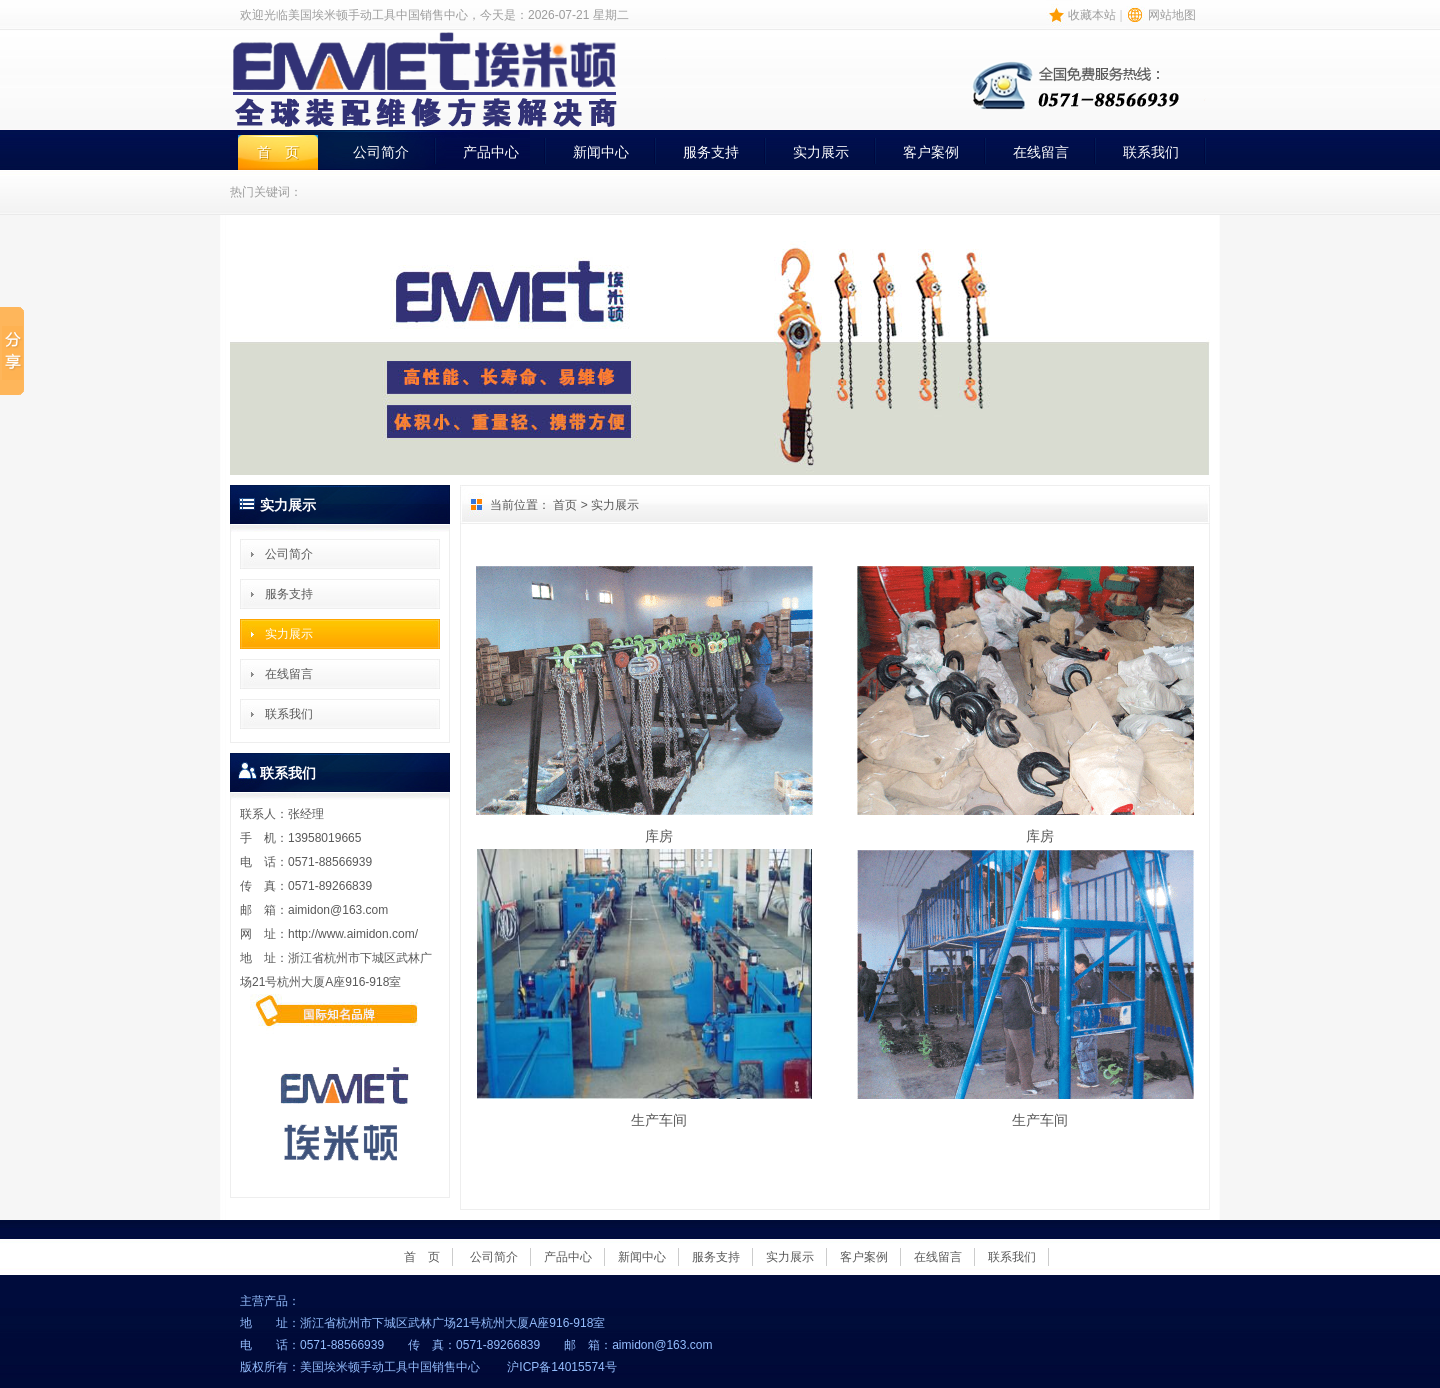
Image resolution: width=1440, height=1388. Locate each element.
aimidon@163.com (338, 910)
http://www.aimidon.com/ (353, 934)
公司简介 (381, 152)
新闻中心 (601, 152)
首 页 (278, 152)
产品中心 (491, 152)
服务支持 (711, 152)
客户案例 (931, 152)
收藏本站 (1092, 15)
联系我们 (1151, 152)
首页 (565, 505)
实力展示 (821, 152)
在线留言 (1041, 152)
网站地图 (1172, 15)
